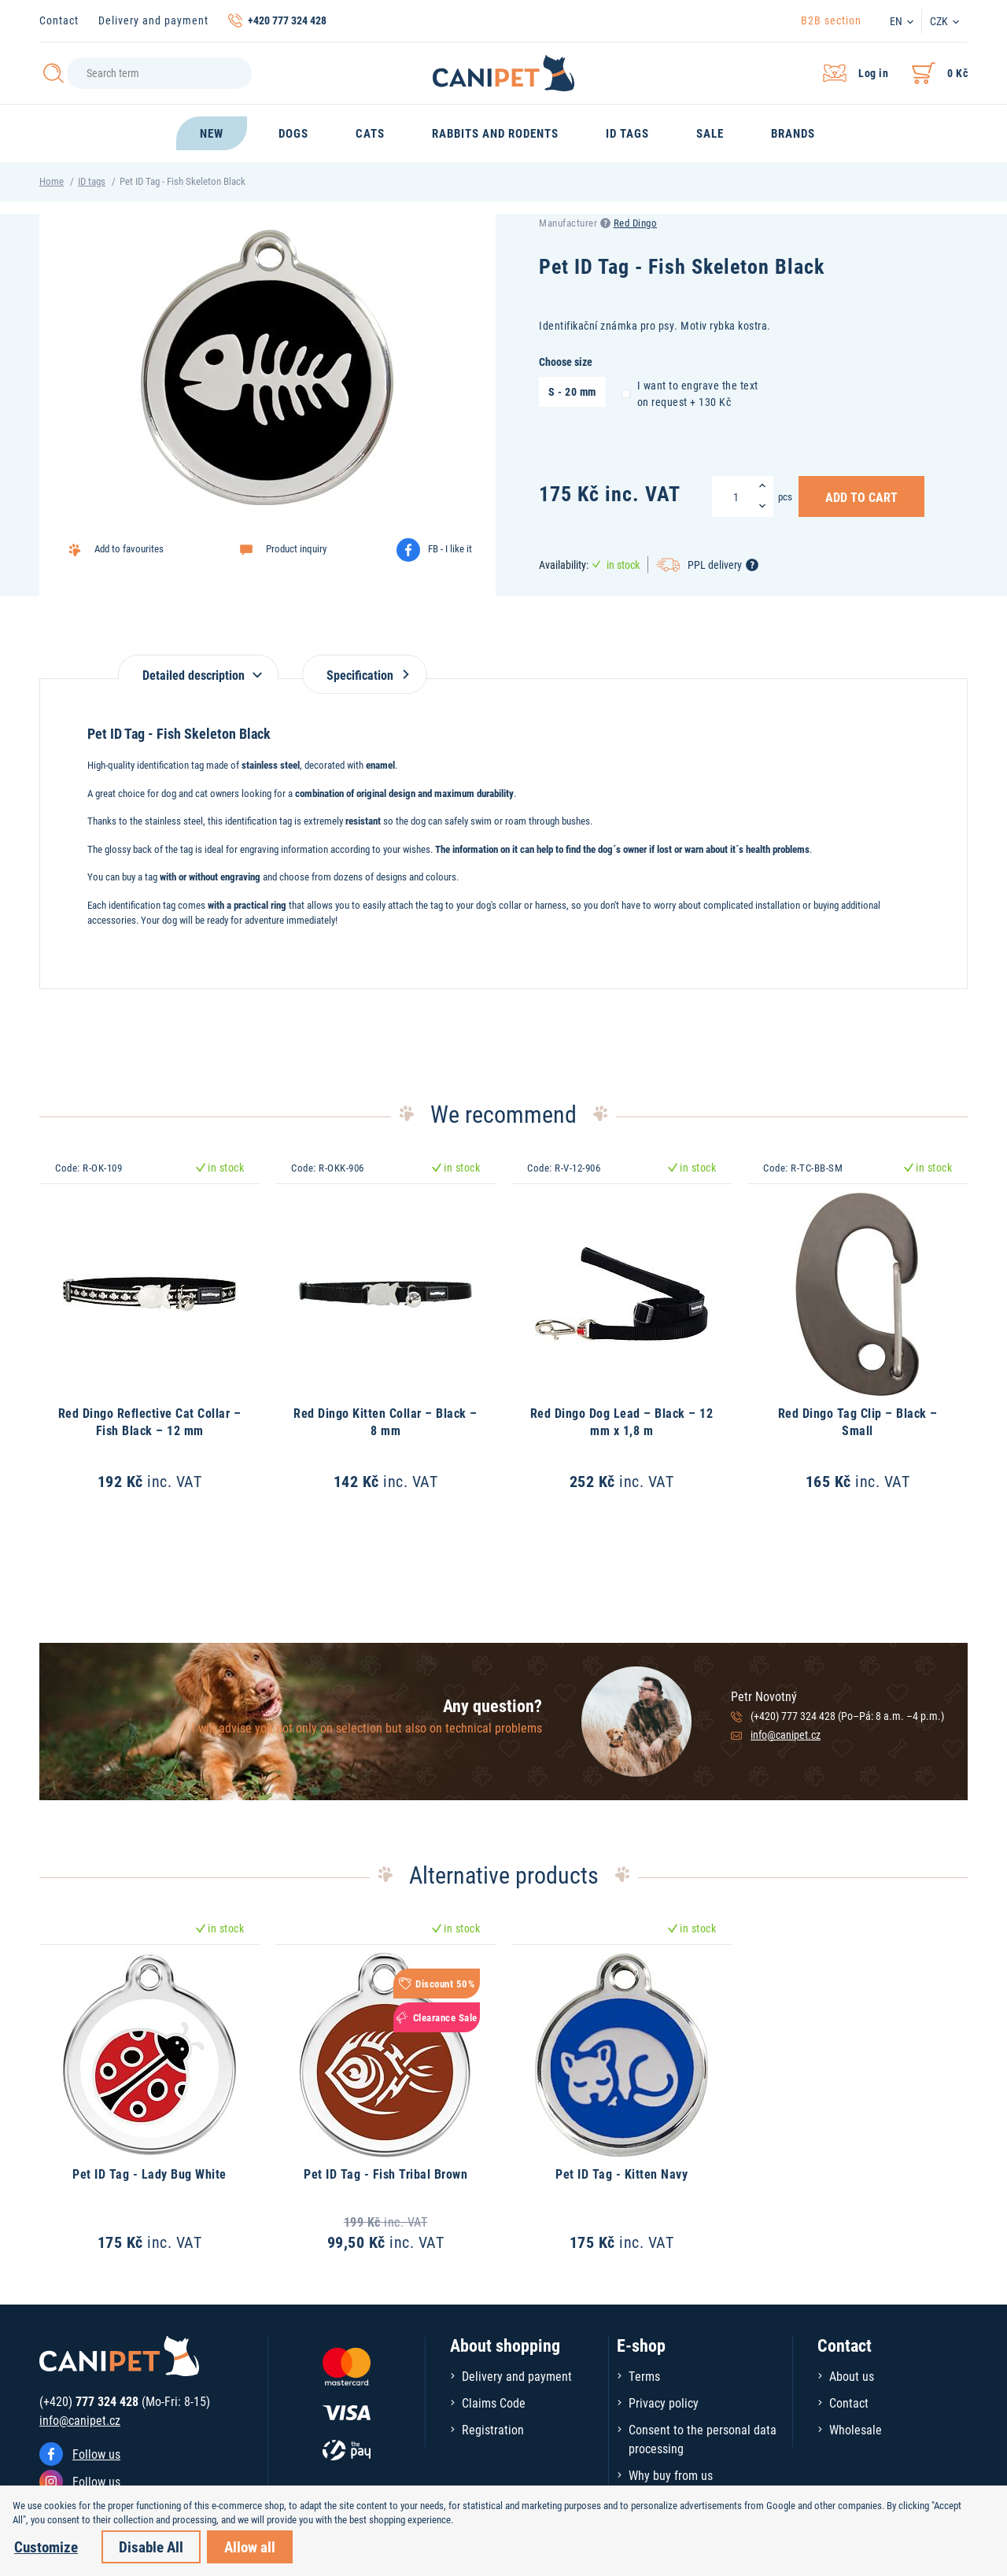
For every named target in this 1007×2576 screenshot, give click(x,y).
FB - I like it (450, 548)
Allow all (249, 2546)
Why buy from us (671, 2475)
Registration (493, 2429)
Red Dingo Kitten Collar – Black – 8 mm (385, 1421)
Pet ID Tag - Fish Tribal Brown (385, 2173)
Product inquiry (296, 548)
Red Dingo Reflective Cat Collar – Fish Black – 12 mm (150, 1421)
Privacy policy (664, 2402)
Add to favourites (129, 548)
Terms (644, 2375)
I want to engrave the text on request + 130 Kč (690, 393)
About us (851, 2375)
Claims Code (494, 2402)
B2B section (831, 20)
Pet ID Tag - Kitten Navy (621, 2173)
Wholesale (855, 2429)
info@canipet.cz (786, 1734)
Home (51, 181)
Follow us (96, 2453)
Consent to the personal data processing (702, 2438)
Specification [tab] (364, 674)
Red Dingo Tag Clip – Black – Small (858, 1421)
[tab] (198, 667)
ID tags (91, 181)
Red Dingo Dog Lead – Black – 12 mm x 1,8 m (622, 1421)
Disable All (151, 2546)
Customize (46, 2546)
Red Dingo (636, 223)
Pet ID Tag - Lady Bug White (149, 2173)
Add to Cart (861, 496)
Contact (59, 20)
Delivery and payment (153, 20)
